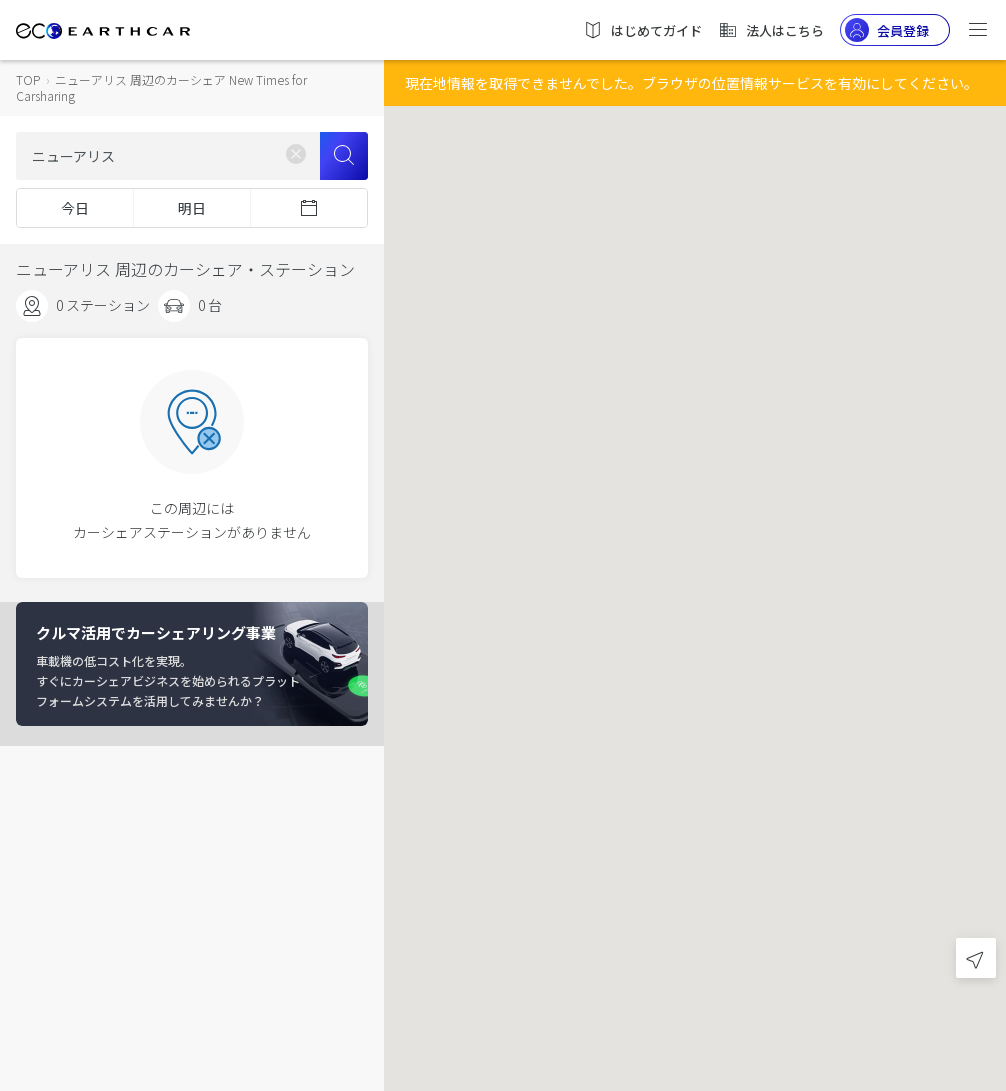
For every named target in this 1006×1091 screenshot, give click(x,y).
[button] (695, 527)
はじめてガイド (642, 30)
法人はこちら (771, 30)
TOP (28, 79)
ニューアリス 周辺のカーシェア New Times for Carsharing (161, 87)
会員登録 (887, 30)
